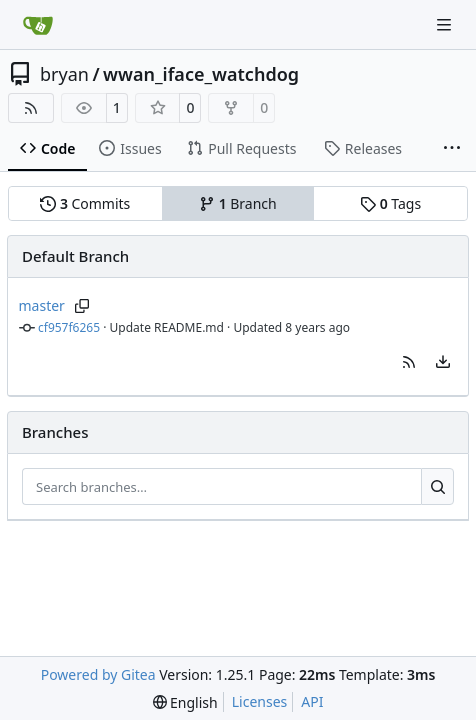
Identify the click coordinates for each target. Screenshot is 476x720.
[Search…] (437, 487)
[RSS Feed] (31, 108)
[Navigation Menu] (446, 24)
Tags (390, 203)
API (312, 701)
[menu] (443, 362)
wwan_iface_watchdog (201, 74)
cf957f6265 (69, 327)
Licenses (260, 701)
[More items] (452, 149)
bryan (64, 74)
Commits (85, 203)
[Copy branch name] (82, 306)
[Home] (38, 25)
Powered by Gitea (98, 674)
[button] (409, 362)
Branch (238, 203)
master (42, 305)
